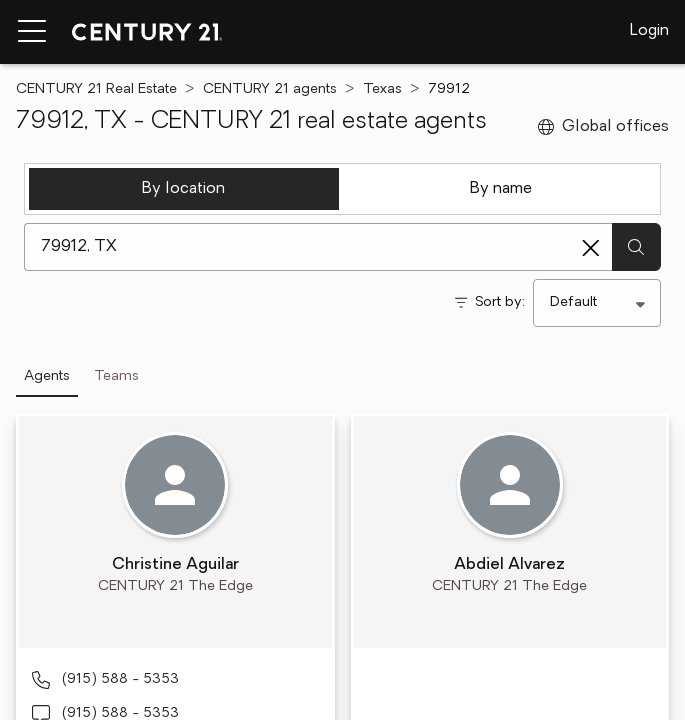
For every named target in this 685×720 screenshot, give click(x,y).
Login (649, 31)
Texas (382, 89)
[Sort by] (597, 303)
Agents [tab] (47, 376)
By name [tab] (501, 189)
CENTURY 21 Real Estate (96, 89)
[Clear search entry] (591, 248)
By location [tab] (183, 189)
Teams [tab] (116, 376)
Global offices (603, 127)
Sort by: (500, 302)
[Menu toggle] (32, 32)
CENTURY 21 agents (270, 89)
